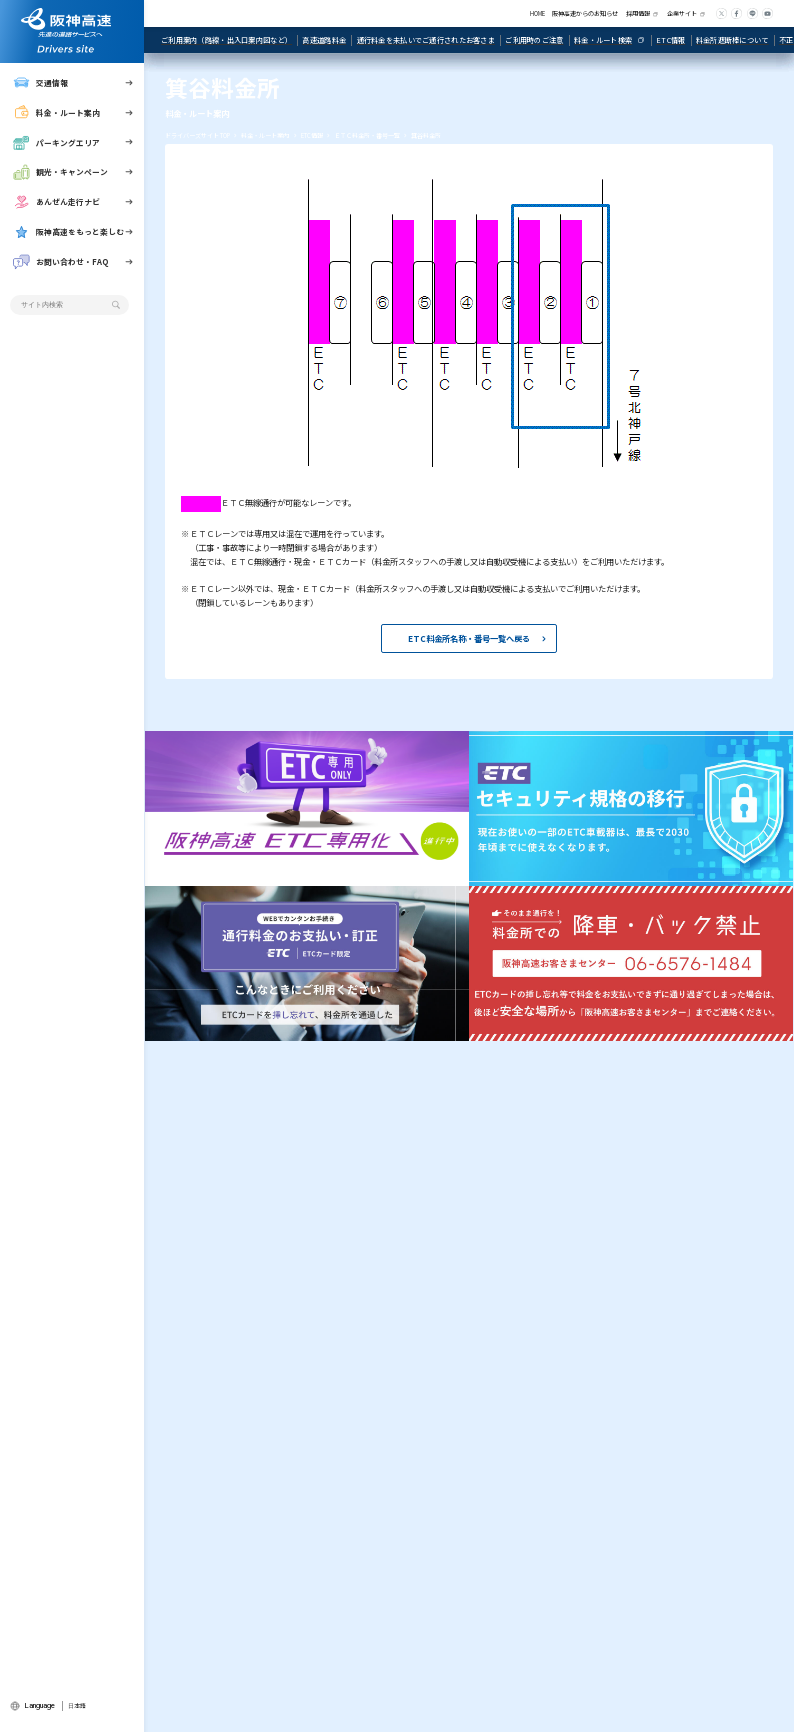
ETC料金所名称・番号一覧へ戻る (469, 638)
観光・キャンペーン (60, 172)
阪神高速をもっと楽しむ (68, 232)
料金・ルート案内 (56, 113)
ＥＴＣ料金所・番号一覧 (367, 135)
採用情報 (638, 13)
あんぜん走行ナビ (56, 202)
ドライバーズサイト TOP (197, 135)
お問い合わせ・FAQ (60, 262)
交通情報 (40, 83)
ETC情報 (312, 135)
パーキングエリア (56, 143)
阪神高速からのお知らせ (585, 13)
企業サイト (682, 13)
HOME (537, 13)
